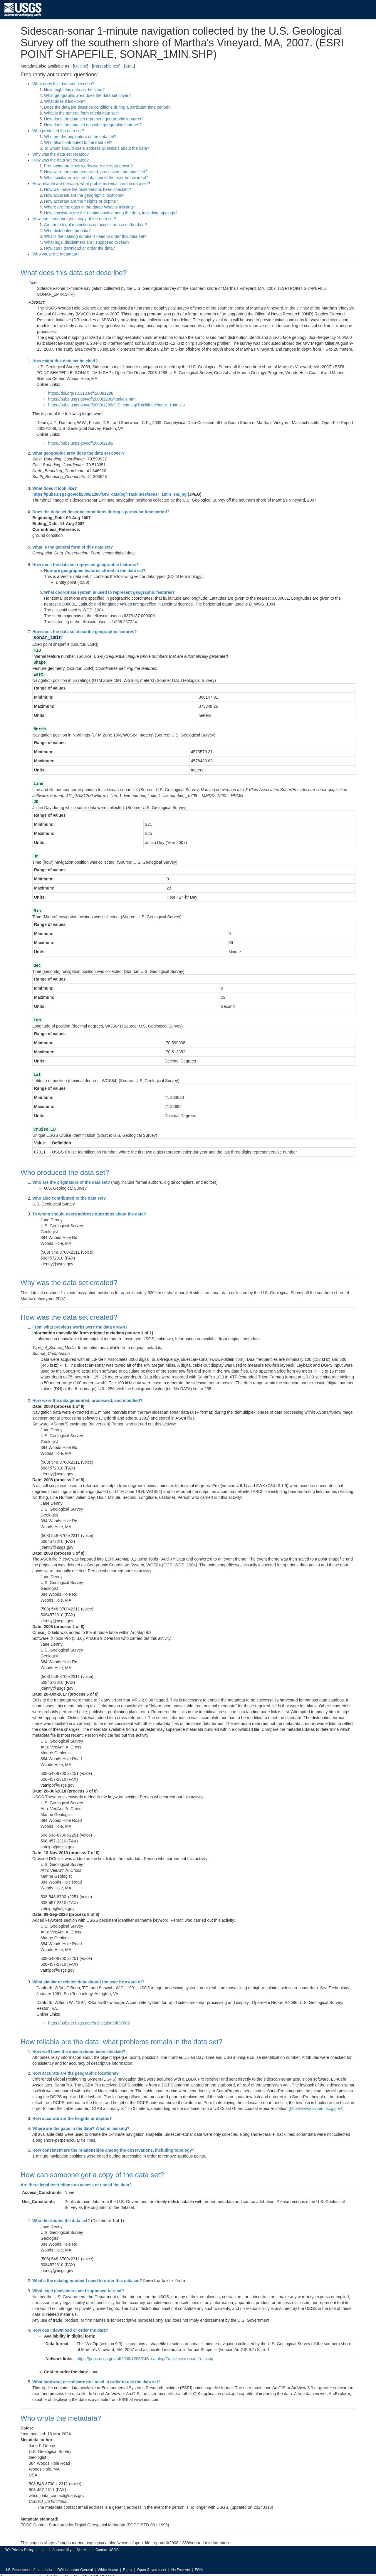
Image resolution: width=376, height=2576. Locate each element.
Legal (42, 2546)
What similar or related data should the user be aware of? (96, 177)
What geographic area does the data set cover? (87, 95)
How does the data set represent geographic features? (93, 119)
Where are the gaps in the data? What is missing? (89, 207)
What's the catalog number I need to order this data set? (95, 236)
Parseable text (106, 66)
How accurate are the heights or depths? (81, 201)
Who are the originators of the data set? (80, 136)
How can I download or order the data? (79, 248)
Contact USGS (107, 2546)
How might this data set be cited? (74, 89)
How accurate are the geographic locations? (84, 195)
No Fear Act (180, 2566)
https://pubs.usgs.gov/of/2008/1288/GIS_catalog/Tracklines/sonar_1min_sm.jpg (109, 494)
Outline (80, 66)
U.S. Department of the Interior (28, 2566)
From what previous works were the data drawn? (88, 166)
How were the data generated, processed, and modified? (95, 171)
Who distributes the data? (67, 230)
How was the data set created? (60, 160)
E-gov (127, 2566)
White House (108, 2566)
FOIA (199, 2566)
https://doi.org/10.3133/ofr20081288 (80, 393)
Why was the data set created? (60, 154)
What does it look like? (64, 101)
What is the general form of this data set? (81, 113)
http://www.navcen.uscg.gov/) (316, 2105)
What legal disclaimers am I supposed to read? (87, 242)
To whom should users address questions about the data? (96, 148)
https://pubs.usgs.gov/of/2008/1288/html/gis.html (92, 399)
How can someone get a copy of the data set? (74, 218)
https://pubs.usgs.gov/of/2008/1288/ (80, 443)
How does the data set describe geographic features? (93, 124)
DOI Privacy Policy (18, 2546)
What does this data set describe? (63, 83)
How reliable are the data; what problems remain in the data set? (91, 183)
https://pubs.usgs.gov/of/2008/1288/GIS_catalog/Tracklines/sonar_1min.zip (116, 405)
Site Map (83, 2546)
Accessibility (61, 2546)
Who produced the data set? (58, 130)
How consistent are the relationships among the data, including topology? (110, 213)
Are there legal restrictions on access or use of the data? (95, 224)
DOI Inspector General (75, 2566)
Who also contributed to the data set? (78, 142)
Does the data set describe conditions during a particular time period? (107, 107)
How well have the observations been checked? (87, 189)
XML (129, 66)
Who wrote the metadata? (55, 254)
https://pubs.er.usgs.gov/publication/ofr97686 (89, 2019)
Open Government (151, 2566)
